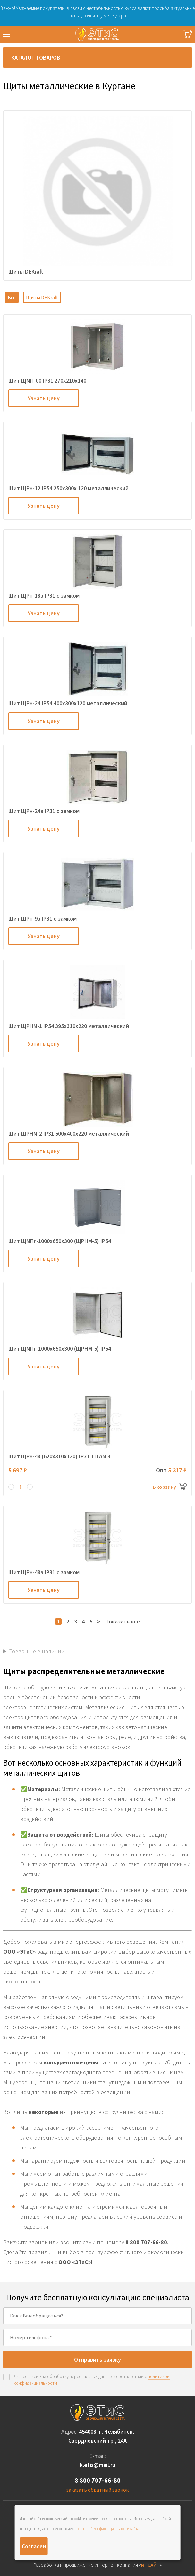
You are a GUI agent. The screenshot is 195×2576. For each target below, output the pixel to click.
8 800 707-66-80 (98, 2480)
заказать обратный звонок (97, 2489)
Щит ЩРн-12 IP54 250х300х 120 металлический (68, 488)
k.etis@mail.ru (97, 2464)
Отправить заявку (97, 2359)
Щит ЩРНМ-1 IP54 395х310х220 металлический (68, 1026)
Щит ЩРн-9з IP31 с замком (42, 918)
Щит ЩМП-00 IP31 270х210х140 (47, 380)
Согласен (34, 2546)
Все (12, 297)
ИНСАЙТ (150, 2565)
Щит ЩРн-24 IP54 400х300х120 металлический (67, 703)
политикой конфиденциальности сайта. (107, 2528)
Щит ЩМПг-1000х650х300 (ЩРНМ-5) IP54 (59, 1241)
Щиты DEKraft (42, 297)
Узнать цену (44, 398)
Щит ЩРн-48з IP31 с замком (44, 1572)
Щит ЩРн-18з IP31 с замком (44, 595)
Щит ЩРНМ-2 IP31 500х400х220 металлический (68, 1133)
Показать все (122, 1621)
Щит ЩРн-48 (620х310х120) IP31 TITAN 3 (59, 1456)
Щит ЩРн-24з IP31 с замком (44, 811)
